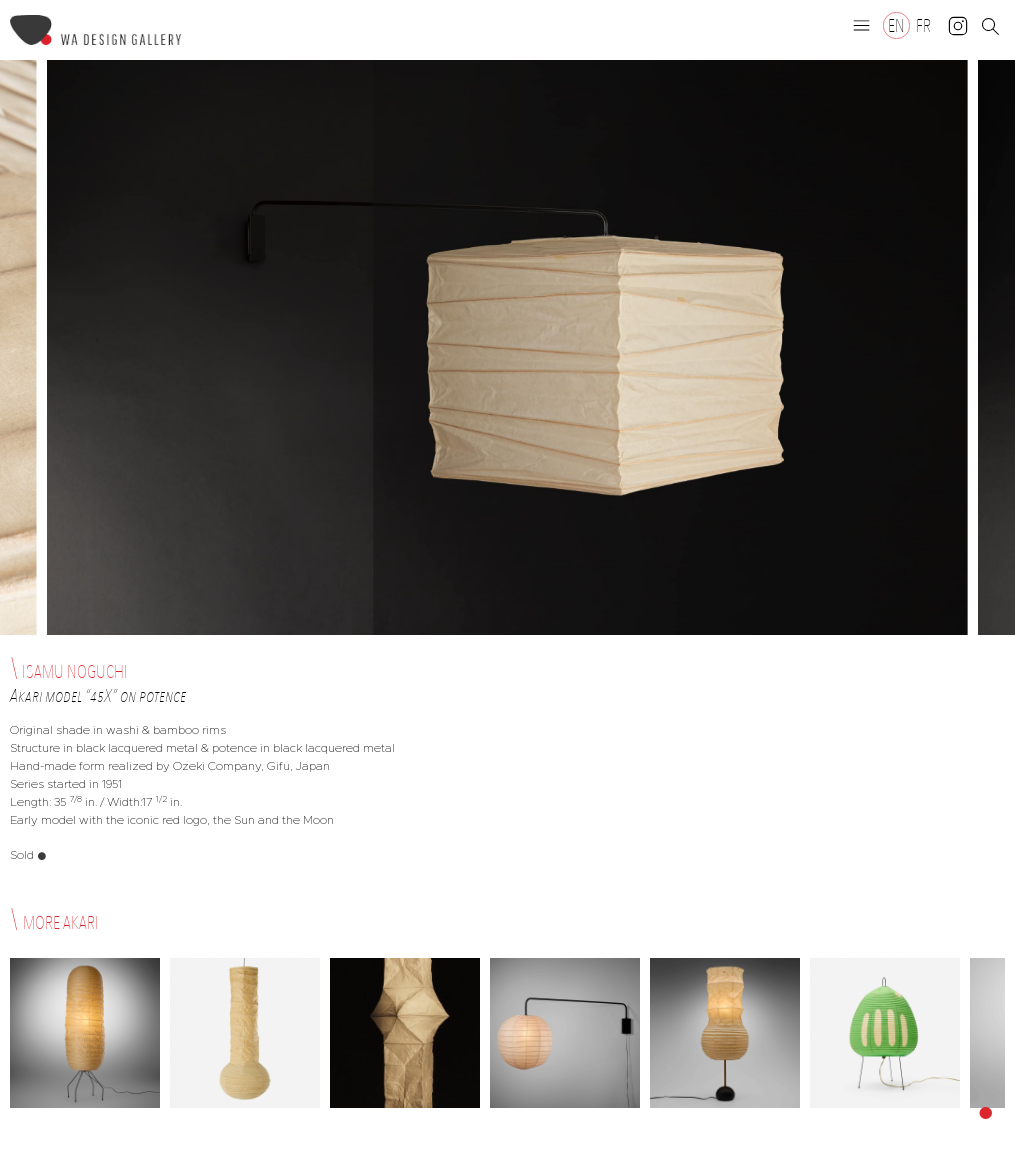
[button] (862, 25)
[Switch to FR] (923, 25)
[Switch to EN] (896, 25)
